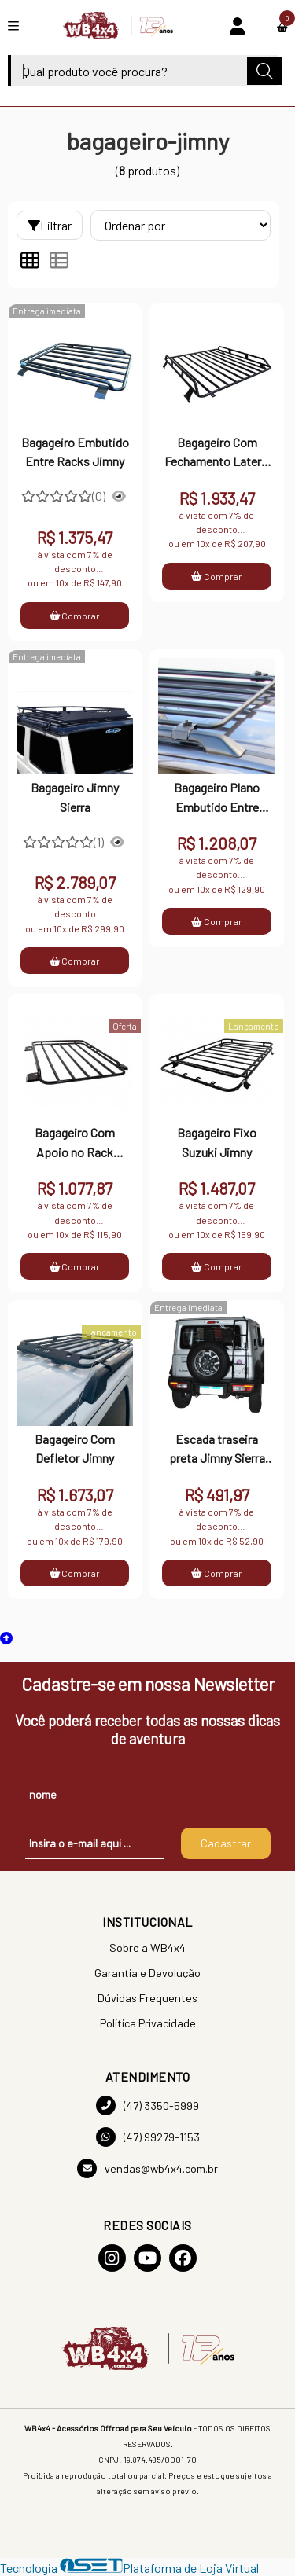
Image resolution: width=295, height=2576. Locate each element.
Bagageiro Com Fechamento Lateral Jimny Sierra (217, 453)
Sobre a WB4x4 (147, 1947)
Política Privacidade (148, 2023)
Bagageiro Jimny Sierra (75, 797)
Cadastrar (226, 1843)
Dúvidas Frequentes (147, 1998)
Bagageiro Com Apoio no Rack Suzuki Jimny (75, 1144)
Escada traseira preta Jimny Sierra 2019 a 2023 (217, 1450)
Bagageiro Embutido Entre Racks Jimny (75, 452)
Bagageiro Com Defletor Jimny (75, 1448)
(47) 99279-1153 (148, 2137)
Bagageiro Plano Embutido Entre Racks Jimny (217, 799)
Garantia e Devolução (147, 1972)
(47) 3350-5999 (147, 2105)
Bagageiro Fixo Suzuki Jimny (216, 1142)
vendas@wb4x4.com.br (147, 2168)
